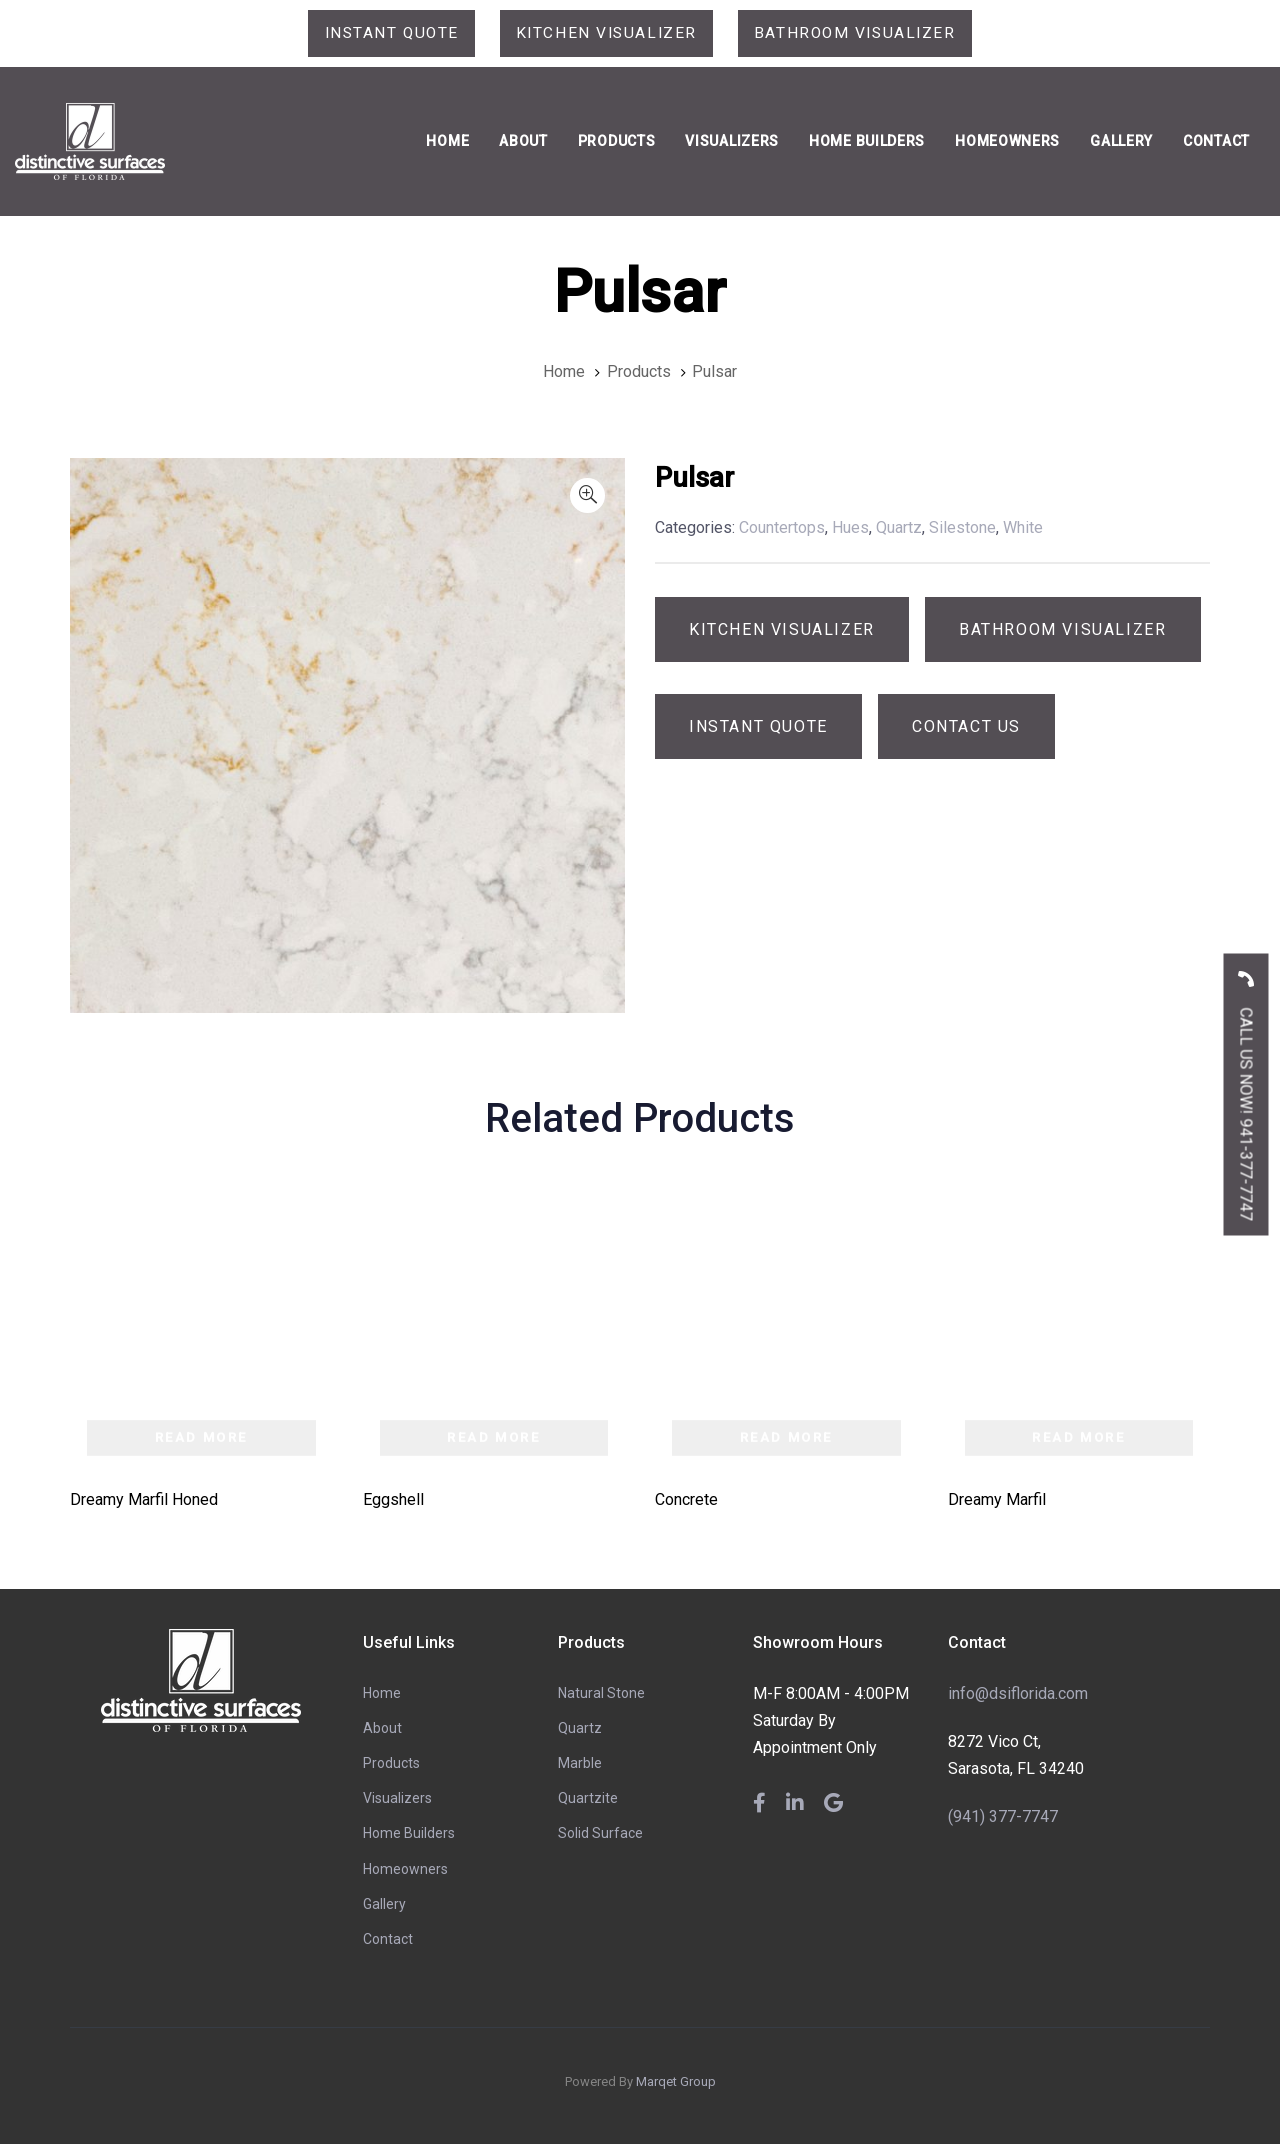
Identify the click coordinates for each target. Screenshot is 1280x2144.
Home (382, 1693)
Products (391, 1764)
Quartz (580, 1728)
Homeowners (405, 1869)
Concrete (686, 1499)
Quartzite (588, 1799)
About (382, 1728)
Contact (388, 1940)
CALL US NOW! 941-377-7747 (1246, 1088)
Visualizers (397, 1799)
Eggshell (393, 1499)
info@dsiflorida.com (1018, 1693)
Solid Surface (600, 1834)
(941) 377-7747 (1003, 1816)
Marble (580, 1764)
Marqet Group (676, 2082)
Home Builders (409, 1834)
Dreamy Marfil (997, 1499)
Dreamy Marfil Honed (144, 1499)
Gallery (384, 1904)
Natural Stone (601, 1693)
